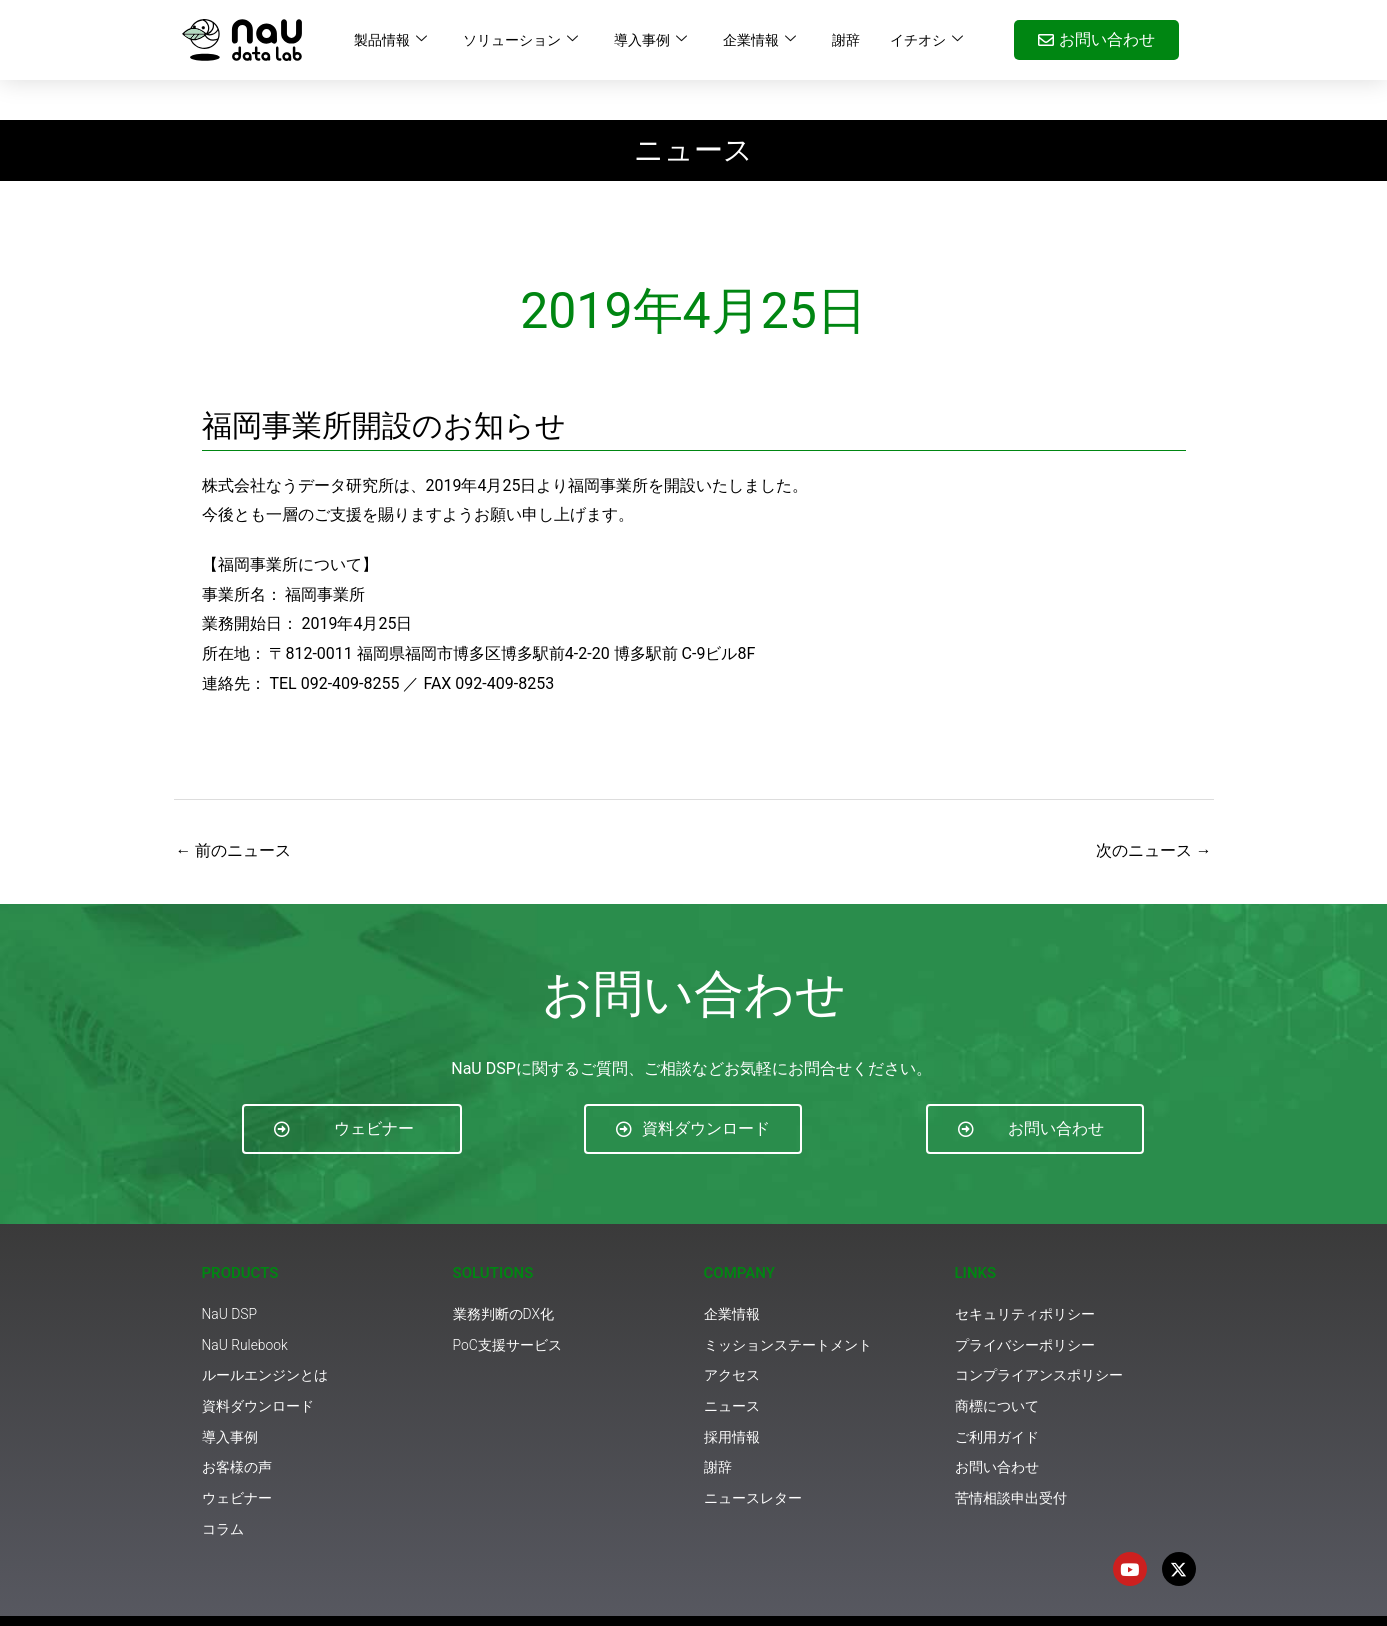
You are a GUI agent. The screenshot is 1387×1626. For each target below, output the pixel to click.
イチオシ (926, 40)
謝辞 (846, 40)
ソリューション (520, 40)
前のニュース (234, 810)
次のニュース (1154, 810)
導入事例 (650, 40)
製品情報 (390, 40)
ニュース (693, 110)
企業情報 (759, 40)
